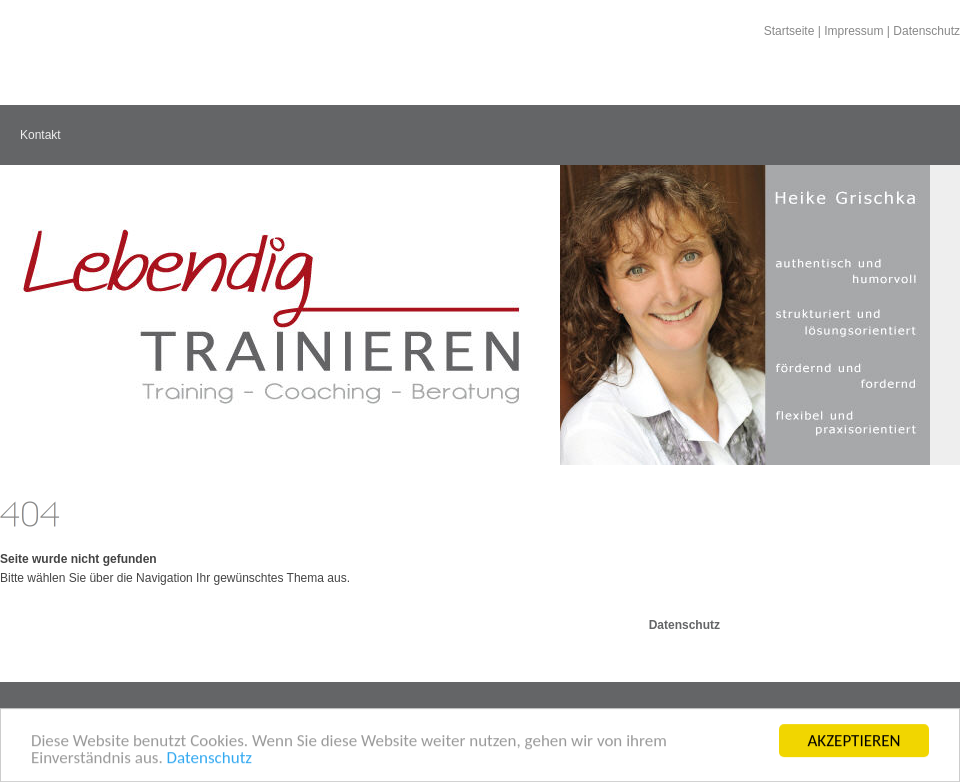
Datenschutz (209, 758)
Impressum (853, 31)
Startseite (789, 31)
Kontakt (40, 135)
